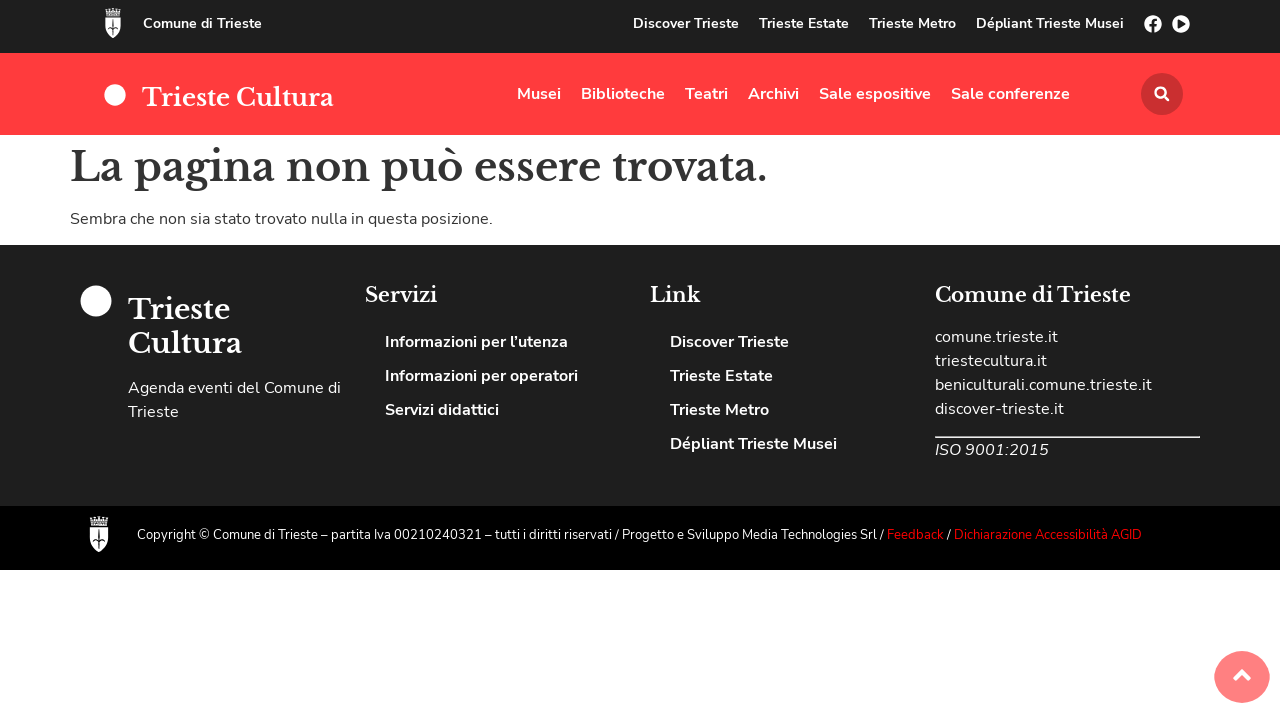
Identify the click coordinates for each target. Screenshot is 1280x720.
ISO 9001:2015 (992, 450)
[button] (1162, 94)
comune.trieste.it (996, 337)
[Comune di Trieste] (113, 23)
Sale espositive (875, 94)
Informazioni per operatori (481, 376)
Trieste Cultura (238, 97)
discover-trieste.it (999, 409)
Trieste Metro (912, 23)
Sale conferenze (1010, 94)
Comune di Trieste (202, 23)
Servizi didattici (442, 410)
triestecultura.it (991, 361)
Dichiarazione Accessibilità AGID (1048, 535)
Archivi (773, 94)
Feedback (917, 535)
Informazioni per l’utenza (476, 342)
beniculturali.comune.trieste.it (1043, 385)
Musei (539, 94)
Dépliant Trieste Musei (1050, 23)
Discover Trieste (686, 23)
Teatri (706, 94)
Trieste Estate (804, 23)
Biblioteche (623, 94)
